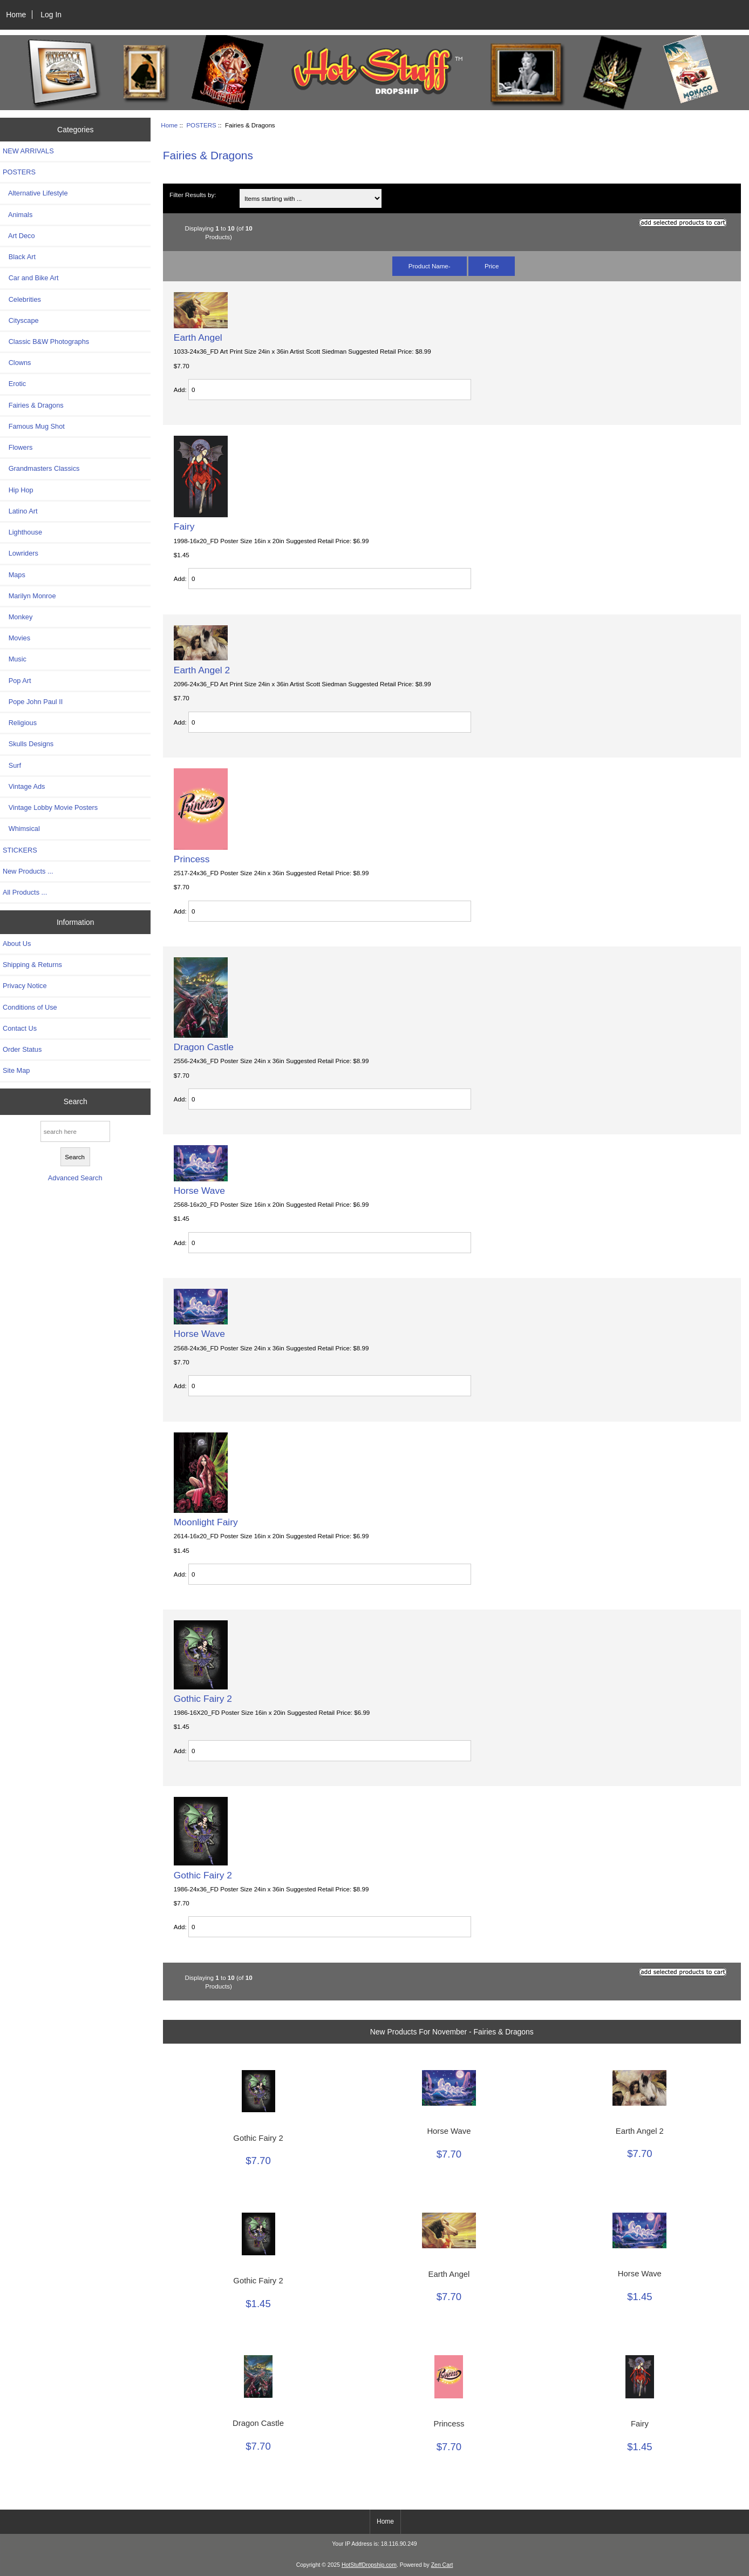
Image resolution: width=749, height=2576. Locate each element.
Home (16, 14)
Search (75, 1101)
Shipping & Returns (32, 965)
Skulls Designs (28, 744)
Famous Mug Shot (34, 426)
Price (492, 265)
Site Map (16, 1070)
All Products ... (25, 892)
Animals (17, 215)
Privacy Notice (24, 986)
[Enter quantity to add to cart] (330, 389)
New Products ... (28, 871)
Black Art (19, 257)
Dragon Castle (204, 1047)
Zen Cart (442, 2565)
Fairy (184, 526)
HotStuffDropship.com (369, 2565)
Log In (51, 14)
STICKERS (20, 850)
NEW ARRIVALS (28, 151)
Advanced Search (75, 1178)
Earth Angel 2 (202, 670)
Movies (16, 638)
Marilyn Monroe (29, 596)
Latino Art (20, 511)
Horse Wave (199, 1190)
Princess (192, 859)
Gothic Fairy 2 (203, 1698)
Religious (20, 723)
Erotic (14, 384)
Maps (14, 575)
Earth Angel (198, 337)
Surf (12, 765)
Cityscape (21, 320)
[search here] (75, 1131)
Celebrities (22, 299)
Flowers (17, 447)
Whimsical (21, 828)
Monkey (17, 617)
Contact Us (20, 1028)
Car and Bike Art (30, 278)
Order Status (22, 1049)
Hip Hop (18, 490)
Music (14, 659)
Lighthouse (22, 532)
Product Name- (429, 265)
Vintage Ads (24, 786)
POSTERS (201, 125)
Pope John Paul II (33, 702)
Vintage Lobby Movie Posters (50, 807)
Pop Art (17, 681)
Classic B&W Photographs (46, 341)
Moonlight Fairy (206, 1522)
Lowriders (20, 553)
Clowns (17, 363)
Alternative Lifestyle (35, 193)
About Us (17, 943)
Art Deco (19, 236)
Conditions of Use (30, 1007)
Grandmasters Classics (41, 468)
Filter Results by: (192, 194)
